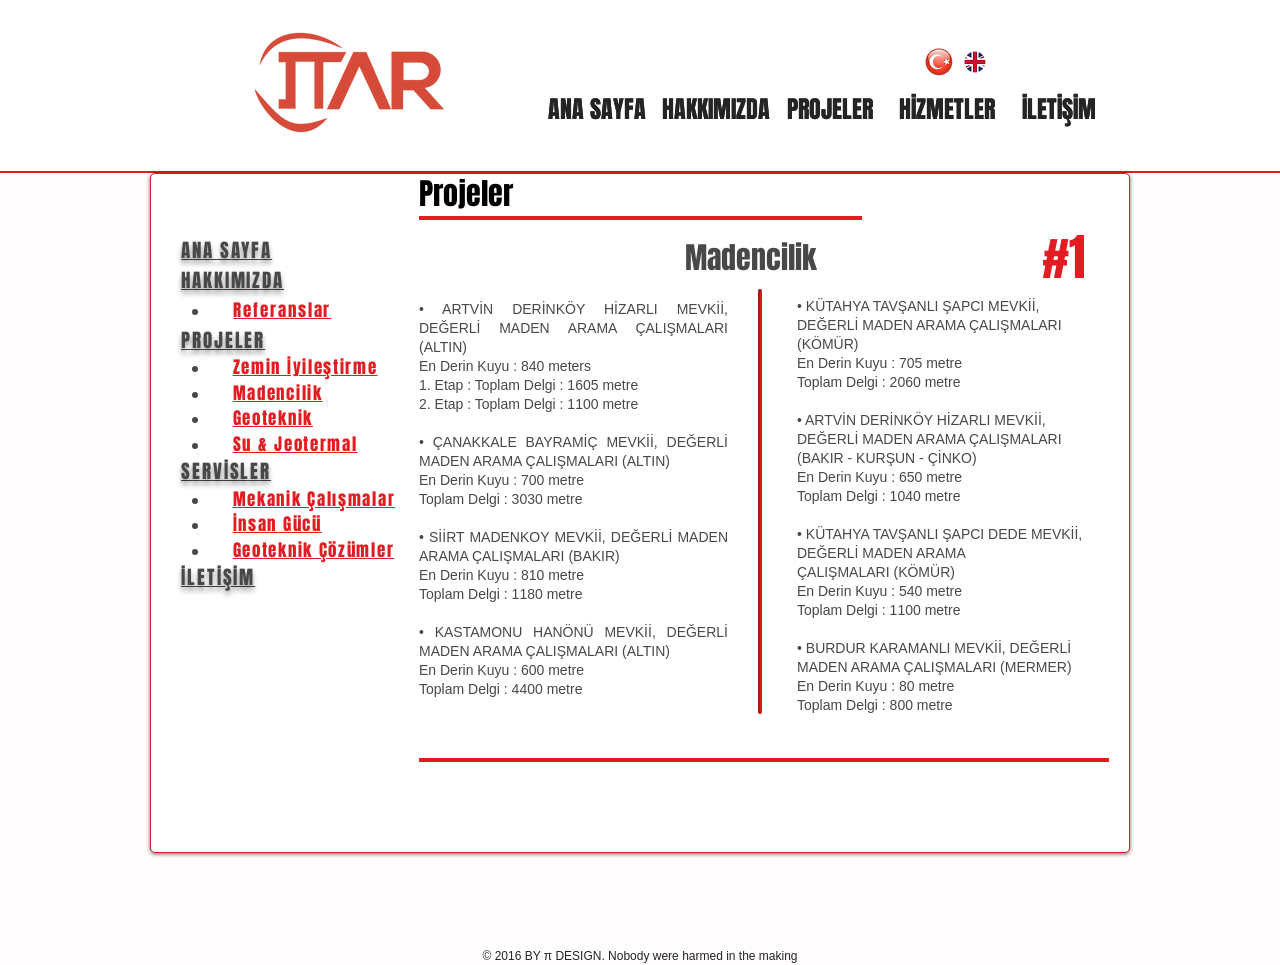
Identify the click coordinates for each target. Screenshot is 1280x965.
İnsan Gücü (277, 524)
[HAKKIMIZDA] (715, 109)
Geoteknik (273, 418)
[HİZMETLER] (946, 109)
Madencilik (751, 258)
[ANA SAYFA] (596, 109)
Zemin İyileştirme (305, 367)
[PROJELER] (830, 109)
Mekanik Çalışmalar (314, 499)
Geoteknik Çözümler (314, 550)
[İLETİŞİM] (1059, 109)
